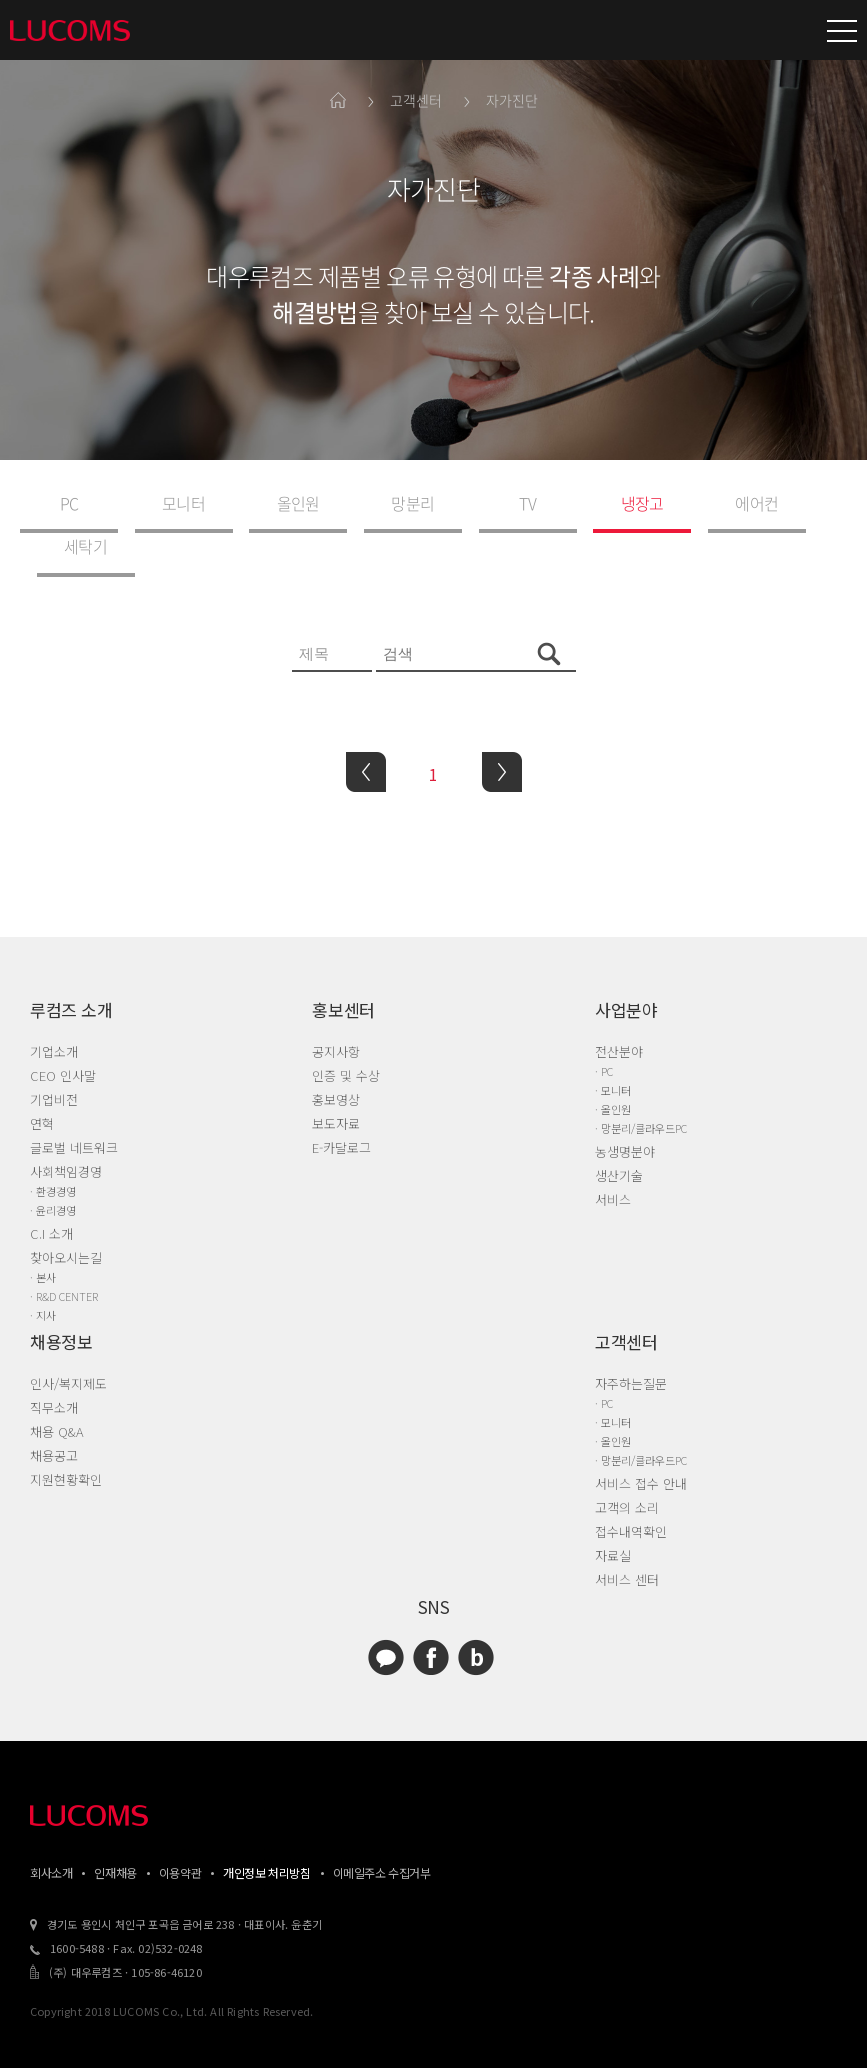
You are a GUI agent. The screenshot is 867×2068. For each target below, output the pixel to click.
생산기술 (619, 1131)
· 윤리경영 (53, 1166)
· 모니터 (613, 1046)
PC (61, 502)
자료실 (613, 1511)
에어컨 (656, 502)
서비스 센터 (627, 1535)
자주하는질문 (631, 1339)
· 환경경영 (53, 1147)
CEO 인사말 (63, 1031)
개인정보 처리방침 (266, 1828)
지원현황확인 (66, 1435)
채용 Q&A (57, 1387)
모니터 (160, 502)
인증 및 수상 (346, 1031)
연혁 (42, 1079)
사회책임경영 (66, 1127)
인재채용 (115, 1828)
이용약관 (180, 1828)
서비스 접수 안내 (641, 1439)
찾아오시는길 (66, 1213)
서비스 (613, 1155)
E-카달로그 (341, 1103)
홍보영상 (336, 1055)
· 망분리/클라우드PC (641, 1084)
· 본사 (43, 1233)
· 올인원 (613, 1065)
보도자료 (336, 1079)
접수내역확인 (631, 1487)
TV (458, 502)
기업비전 (54, 1055)
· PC (604, 1027)
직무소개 (54, 1363)
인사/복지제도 (68, 1339)
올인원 (259, 502)
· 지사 (43, 1271)
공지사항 (336, 1007)
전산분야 (619, 1007)
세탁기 (755, 502)
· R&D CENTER (64, 1252)
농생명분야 (625, 1107)
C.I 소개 (51, 1189)
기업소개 (54, 1007)
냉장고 (557, 502)
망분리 (358, 502)
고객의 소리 (627, 1463)
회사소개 (51, 1828)
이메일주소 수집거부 (382, 1828)
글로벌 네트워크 (74, 1103)
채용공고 (54, 1411)
